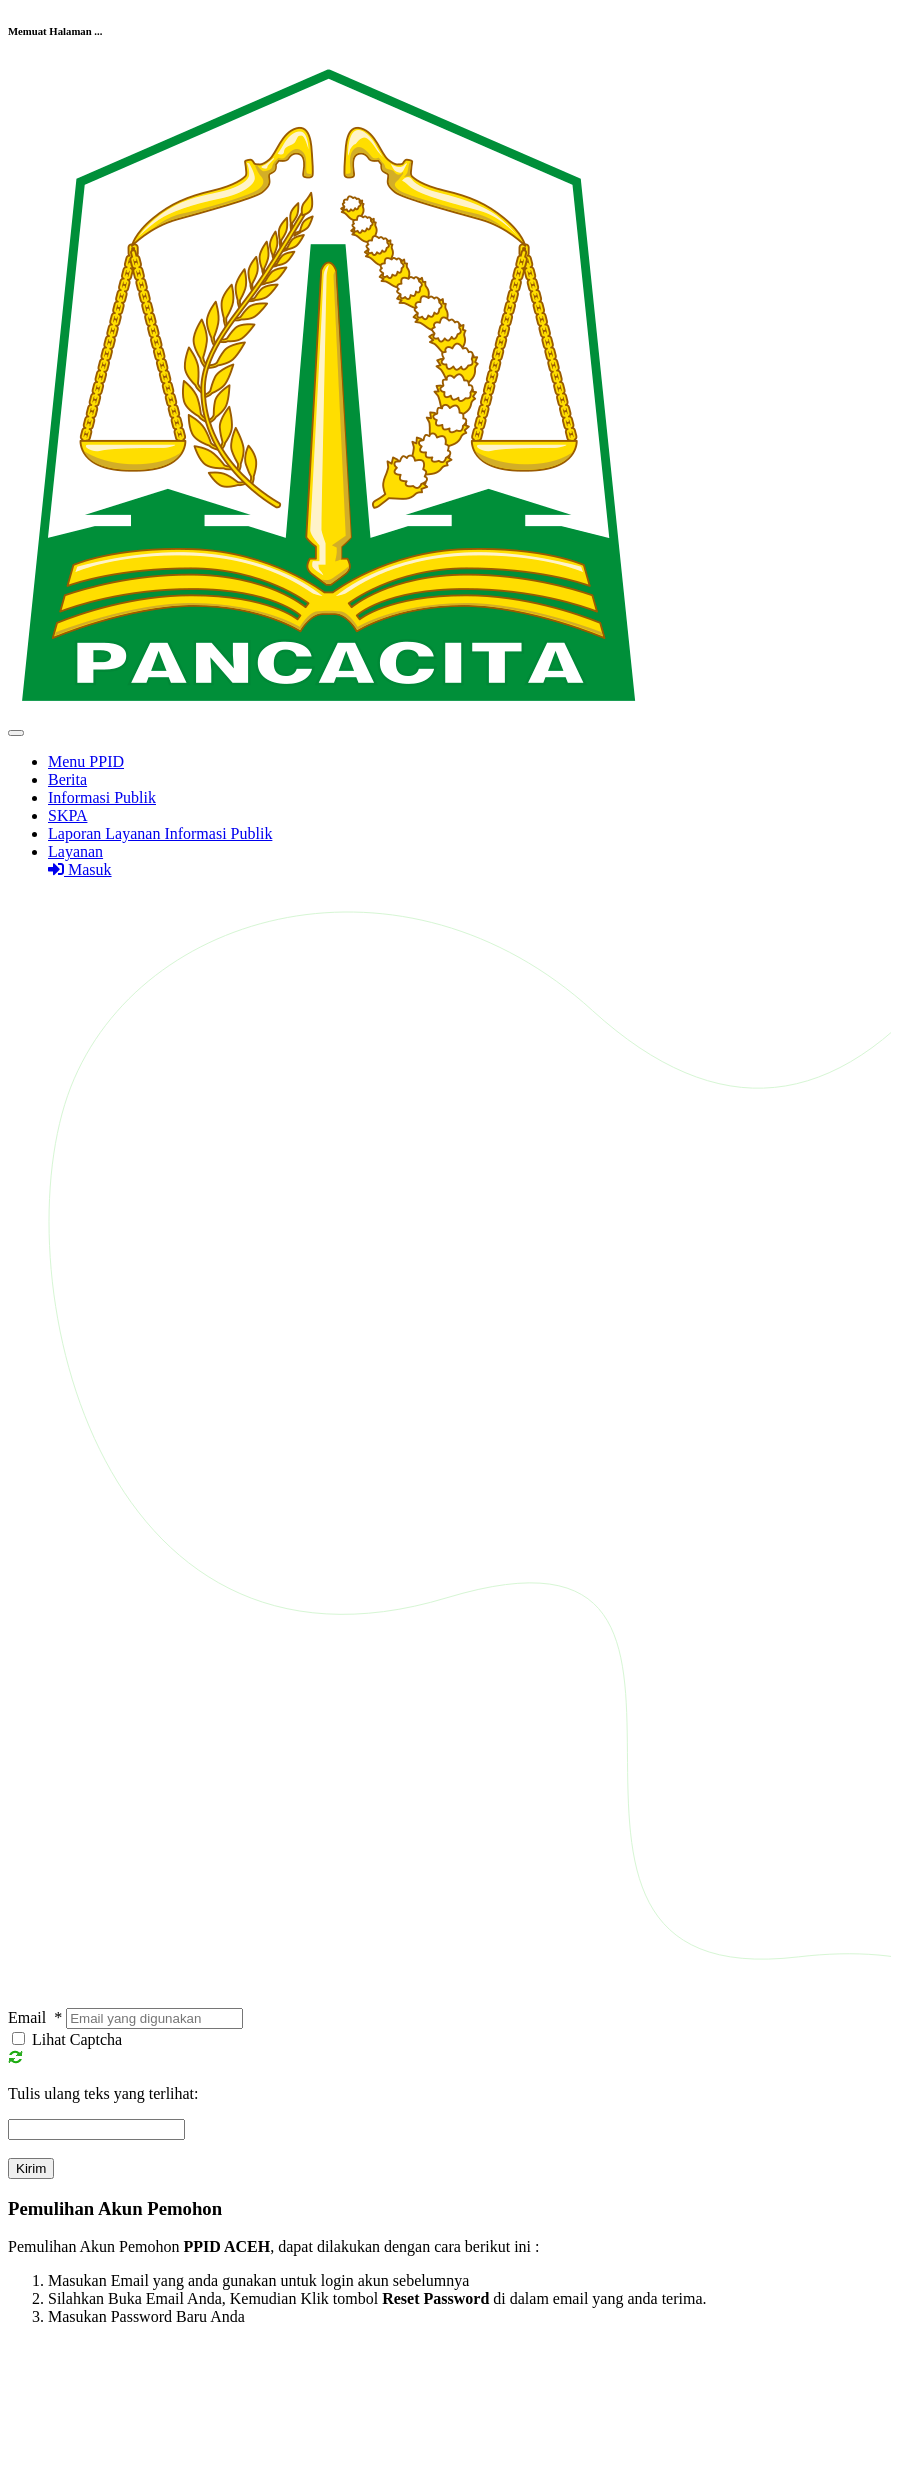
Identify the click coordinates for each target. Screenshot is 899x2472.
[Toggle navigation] (16, 733)
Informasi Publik (102, 797)
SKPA (67, 815)
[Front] (328, 709)
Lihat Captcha (77, 2039)
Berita (67, 779)
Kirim (31, 2168)
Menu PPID (86, 761)
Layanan (75, 851)
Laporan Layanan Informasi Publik (160, 833)
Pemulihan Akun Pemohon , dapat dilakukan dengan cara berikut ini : (273, 2246)
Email (35, 2017)
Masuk (80, 869)
